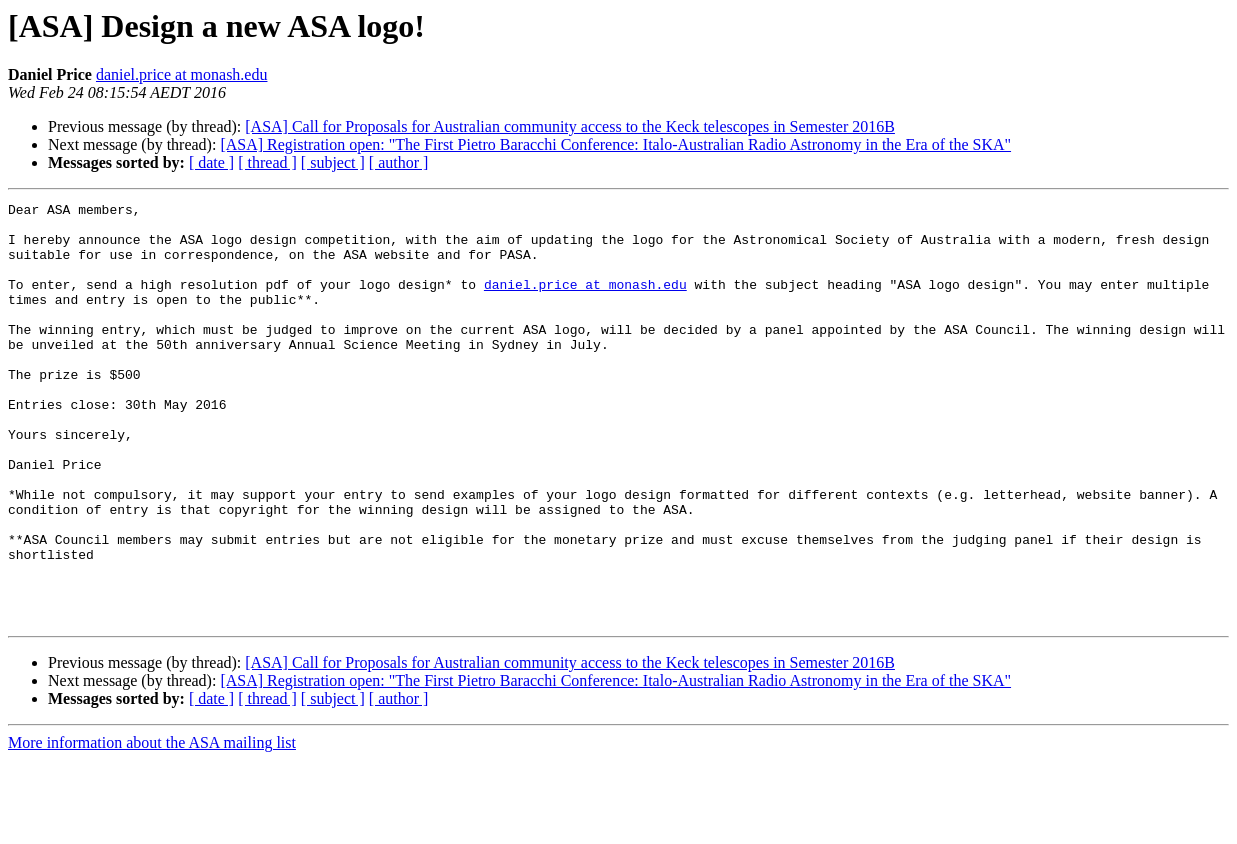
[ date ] (211, 162)
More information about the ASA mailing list (152, 826)
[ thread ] (267, 162)
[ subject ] (333, 162)
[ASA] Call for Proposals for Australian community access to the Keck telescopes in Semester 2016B (570, 126)
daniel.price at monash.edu (182, 74)
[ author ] (399, 162)
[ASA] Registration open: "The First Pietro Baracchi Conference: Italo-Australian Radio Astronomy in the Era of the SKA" (615, 144)
